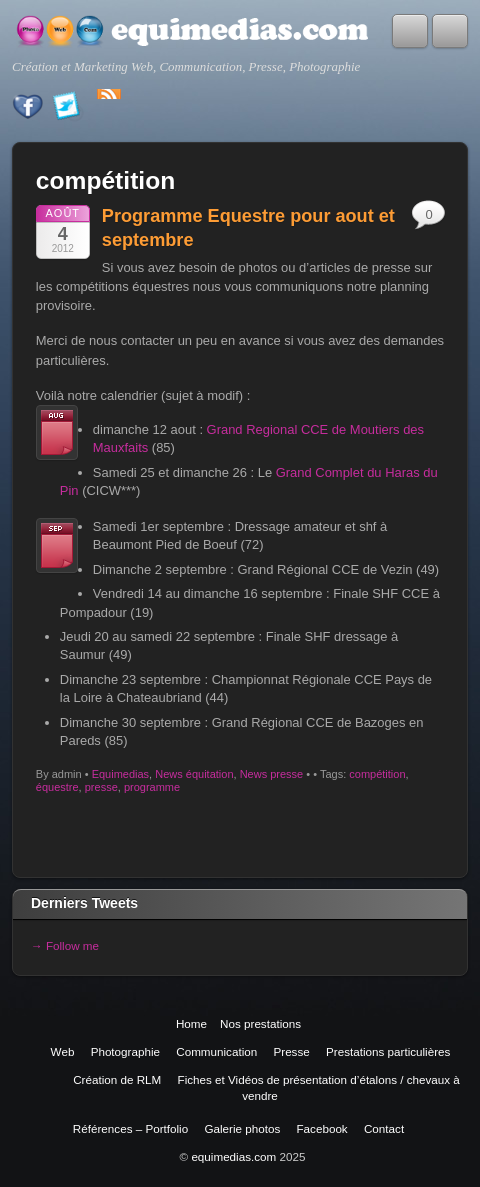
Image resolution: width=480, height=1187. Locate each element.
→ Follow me (65, 945)
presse (101, 787)
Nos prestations (260, 1023)
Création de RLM (117, 1079)
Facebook (322, 1128)
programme (152, 787)
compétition (377, 774)
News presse (272, 774)
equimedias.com (233, 1156)
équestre (57, 787)
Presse (291, 1051)
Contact (384, 1128)
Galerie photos (242, 1128)
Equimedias (120, 774)
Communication (216, 1051)
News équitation (194, 774)
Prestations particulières (388, 1051)
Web (63, 1051)
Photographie (125, 1051)
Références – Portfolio (130, 1128)
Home (191, 1023)
